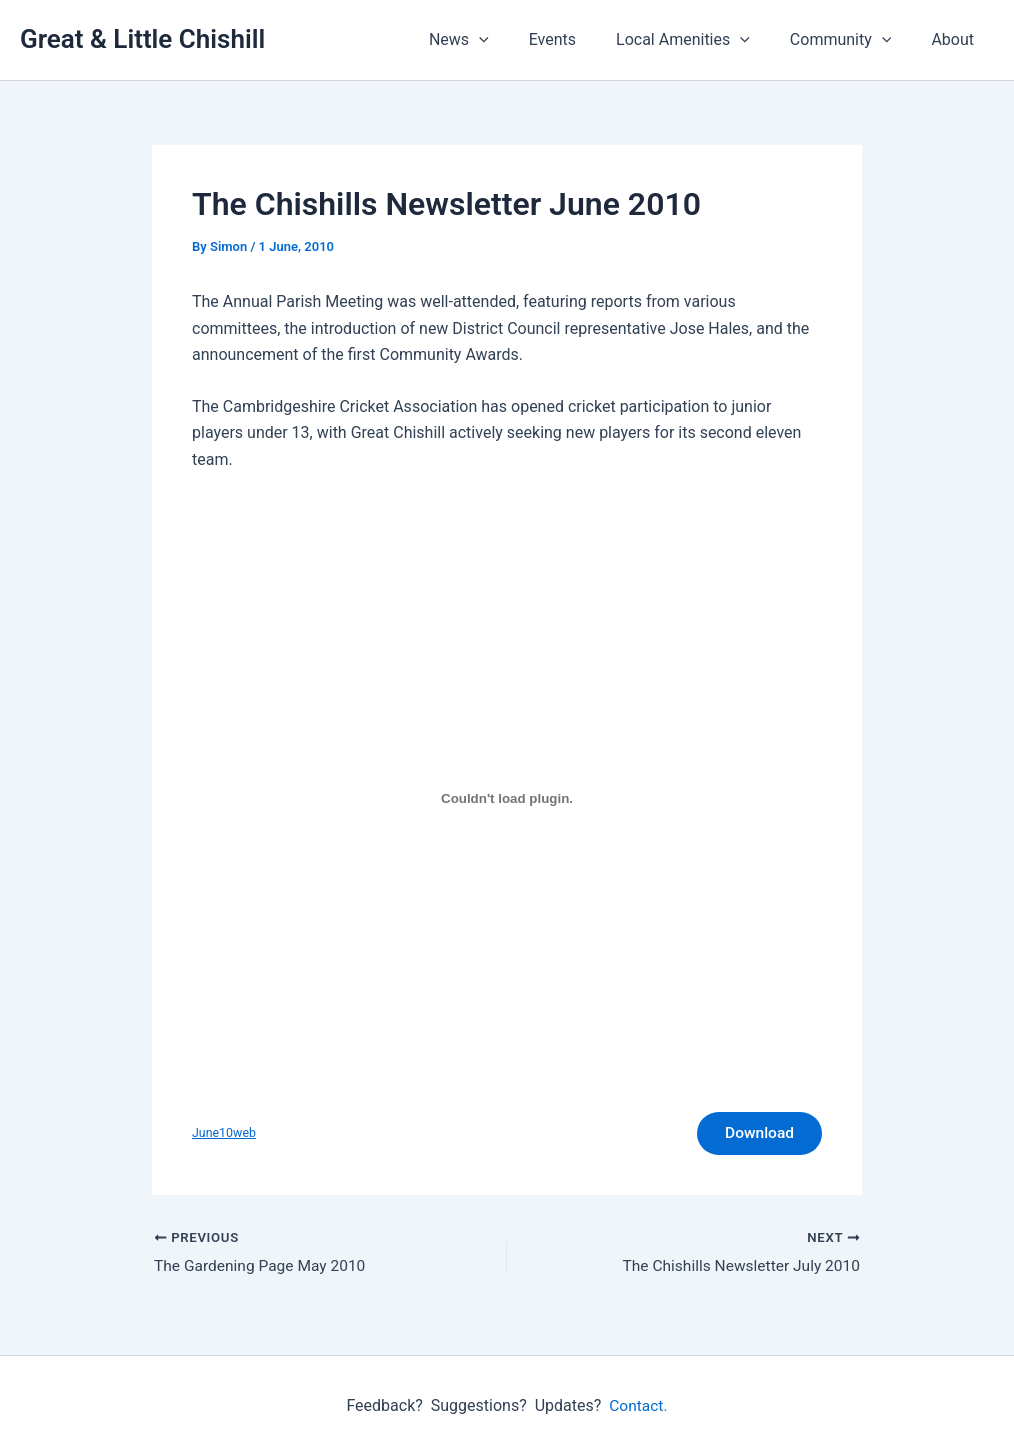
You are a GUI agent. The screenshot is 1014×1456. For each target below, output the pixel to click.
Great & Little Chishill (142, 39)
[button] (515, 40)
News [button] (495, 40)
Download (756, 1134)
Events (580, 39)
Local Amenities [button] (703, 40)
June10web (225, 1134)
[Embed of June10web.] (507, 799)
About (956, 39)
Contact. (638, 1405)
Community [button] (853, 40)
